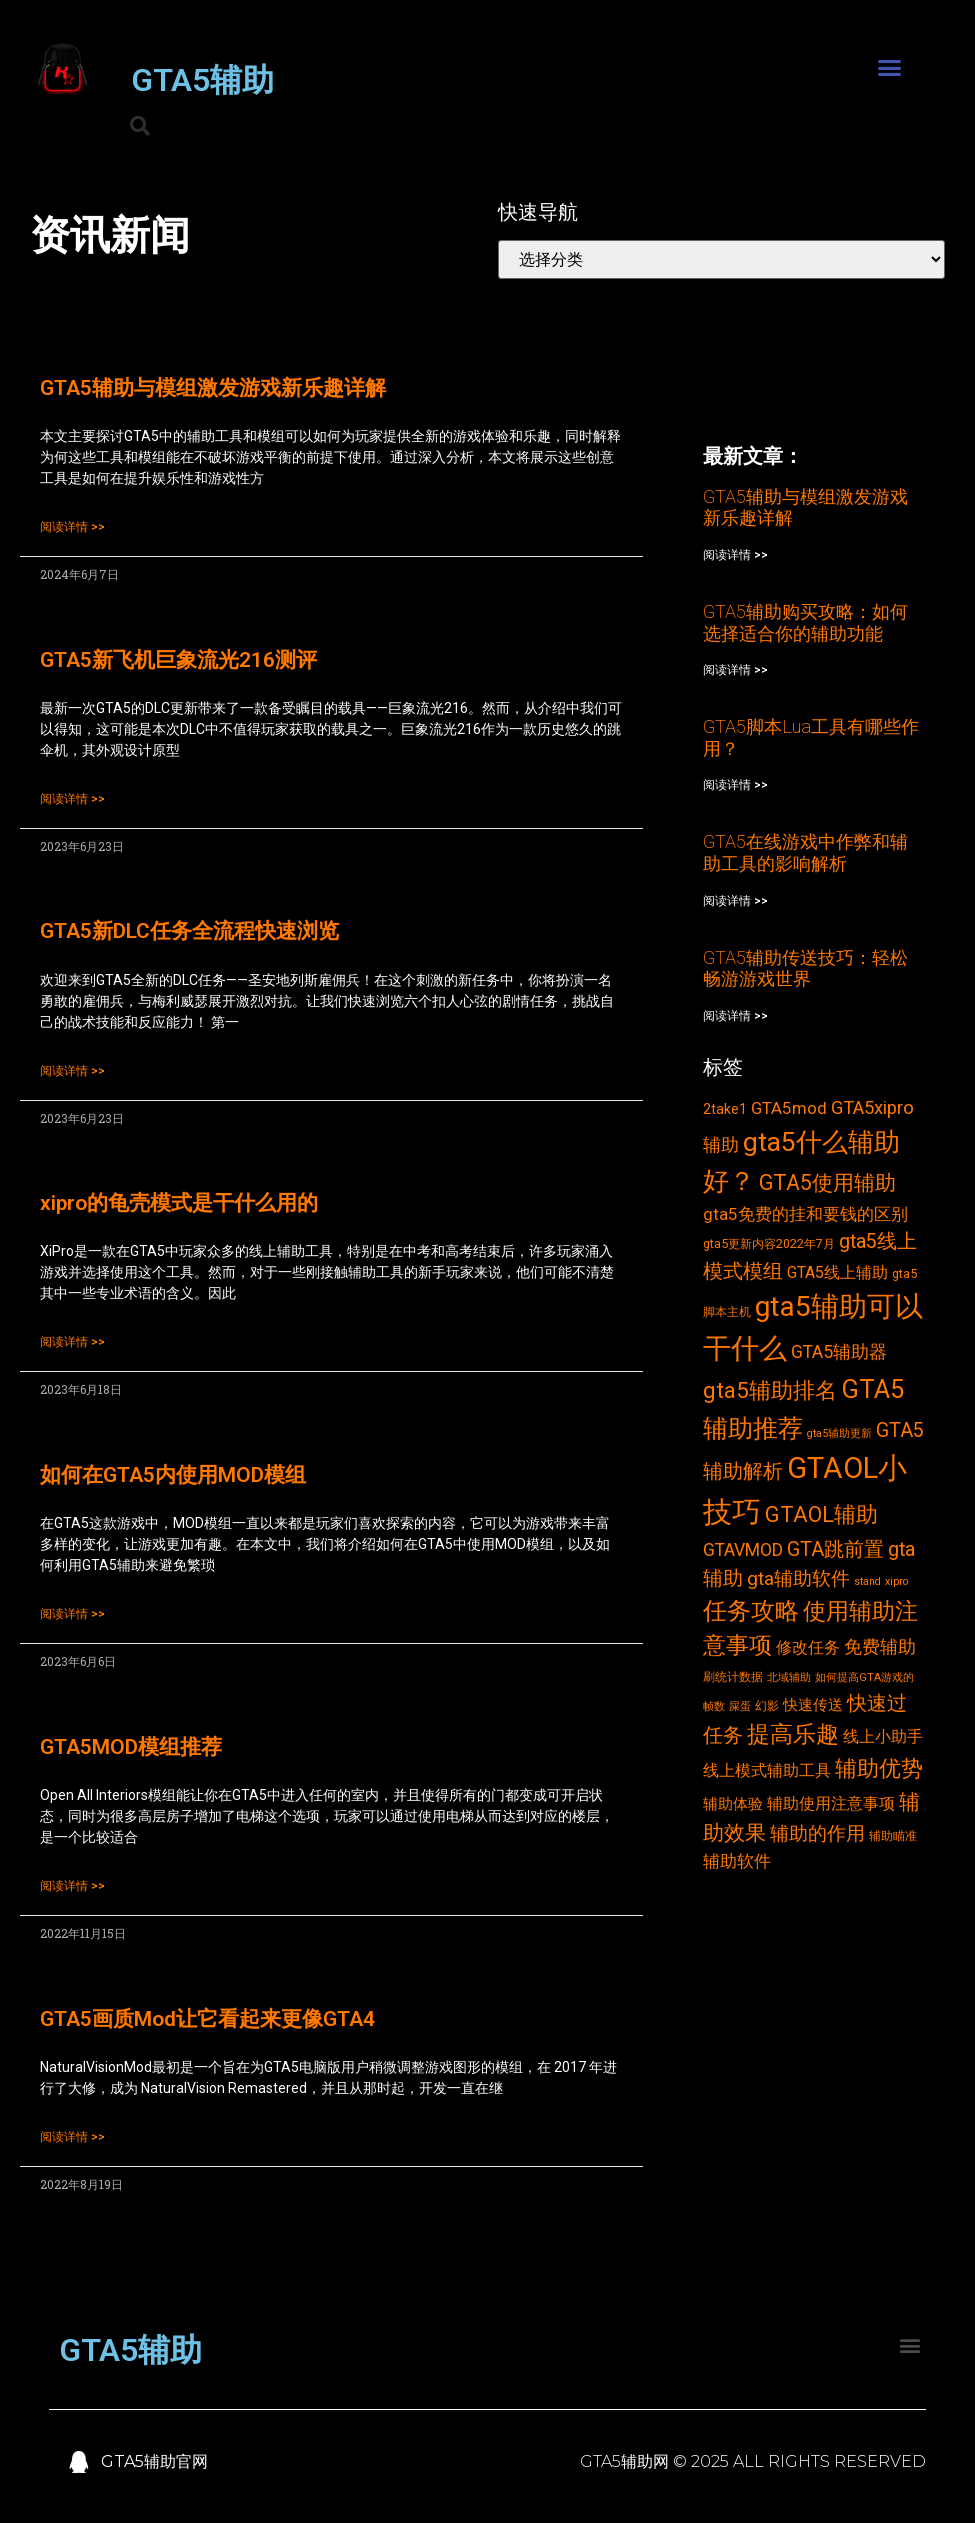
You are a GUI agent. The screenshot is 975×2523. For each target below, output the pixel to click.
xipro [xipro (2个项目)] (896, 1581)
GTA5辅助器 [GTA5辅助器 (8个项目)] (839, 1352)
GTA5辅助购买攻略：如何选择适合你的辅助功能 (805, 622)
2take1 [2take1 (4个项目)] (725, 1109)
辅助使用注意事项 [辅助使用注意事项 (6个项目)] (831, 1803)
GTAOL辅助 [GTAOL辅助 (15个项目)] (821, 1514)
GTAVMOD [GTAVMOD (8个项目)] (743, 1550)
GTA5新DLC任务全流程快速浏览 (189, 931)
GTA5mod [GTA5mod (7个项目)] (789, 1108)
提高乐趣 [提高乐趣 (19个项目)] (793, 1734)
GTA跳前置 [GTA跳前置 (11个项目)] (835, 1549)
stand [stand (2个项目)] (867, 1581)
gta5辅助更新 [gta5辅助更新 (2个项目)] (839, 1433)
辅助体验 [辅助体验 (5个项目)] (733, 1804)
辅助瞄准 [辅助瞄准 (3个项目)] (893, 1835)
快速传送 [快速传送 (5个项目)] (813, 1705)
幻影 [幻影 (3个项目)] (767, 1705)
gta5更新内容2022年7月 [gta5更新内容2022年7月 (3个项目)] (769, 1243)
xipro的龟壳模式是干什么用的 (179, 1203)
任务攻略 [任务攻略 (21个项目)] (751, 1611)
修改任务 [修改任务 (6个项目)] (808, 1647)
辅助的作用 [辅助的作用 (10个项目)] (817, 1833)
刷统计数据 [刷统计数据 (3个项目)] (733, 1676)
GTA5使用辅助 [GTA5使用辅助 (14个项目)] (827, 1182)
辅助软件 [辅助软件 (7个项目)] (737, 1861)
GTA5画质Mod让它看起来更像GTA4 (207, 2019)
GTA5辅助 (202, 80)
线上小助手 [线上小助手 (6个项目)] (883, 1736)
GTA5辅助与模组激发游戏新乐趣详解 (213, 388)
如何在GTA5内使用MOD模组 (173, 1475)
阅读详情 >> (72, 527)
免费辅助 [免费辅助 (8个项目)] (880, 1647)
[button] (890, 68)
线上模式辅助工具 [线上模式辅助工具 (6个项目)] (767, 1770)
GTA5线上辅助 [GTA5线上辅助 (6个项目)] (837, 1272)
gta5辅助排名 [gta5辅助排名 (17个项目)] (770, 1390)
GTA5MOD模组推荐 (131, 1747)
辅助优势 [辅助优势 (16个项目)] (879, 1768)
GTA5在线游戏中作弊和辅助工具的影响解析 (805, 852)
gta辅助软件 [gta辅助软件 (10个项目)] (798, 1578)
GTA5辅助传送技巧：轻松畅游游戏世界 (805, 968)
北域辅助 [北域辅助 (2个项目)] (789, 1677)
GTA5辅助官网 (154, 2461)
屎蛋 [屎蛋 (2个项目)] (740, 1706)
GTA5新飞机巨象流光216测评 (178, 660)
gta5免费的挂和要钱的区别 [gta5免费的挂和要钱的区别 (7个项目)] (805, 1214)
